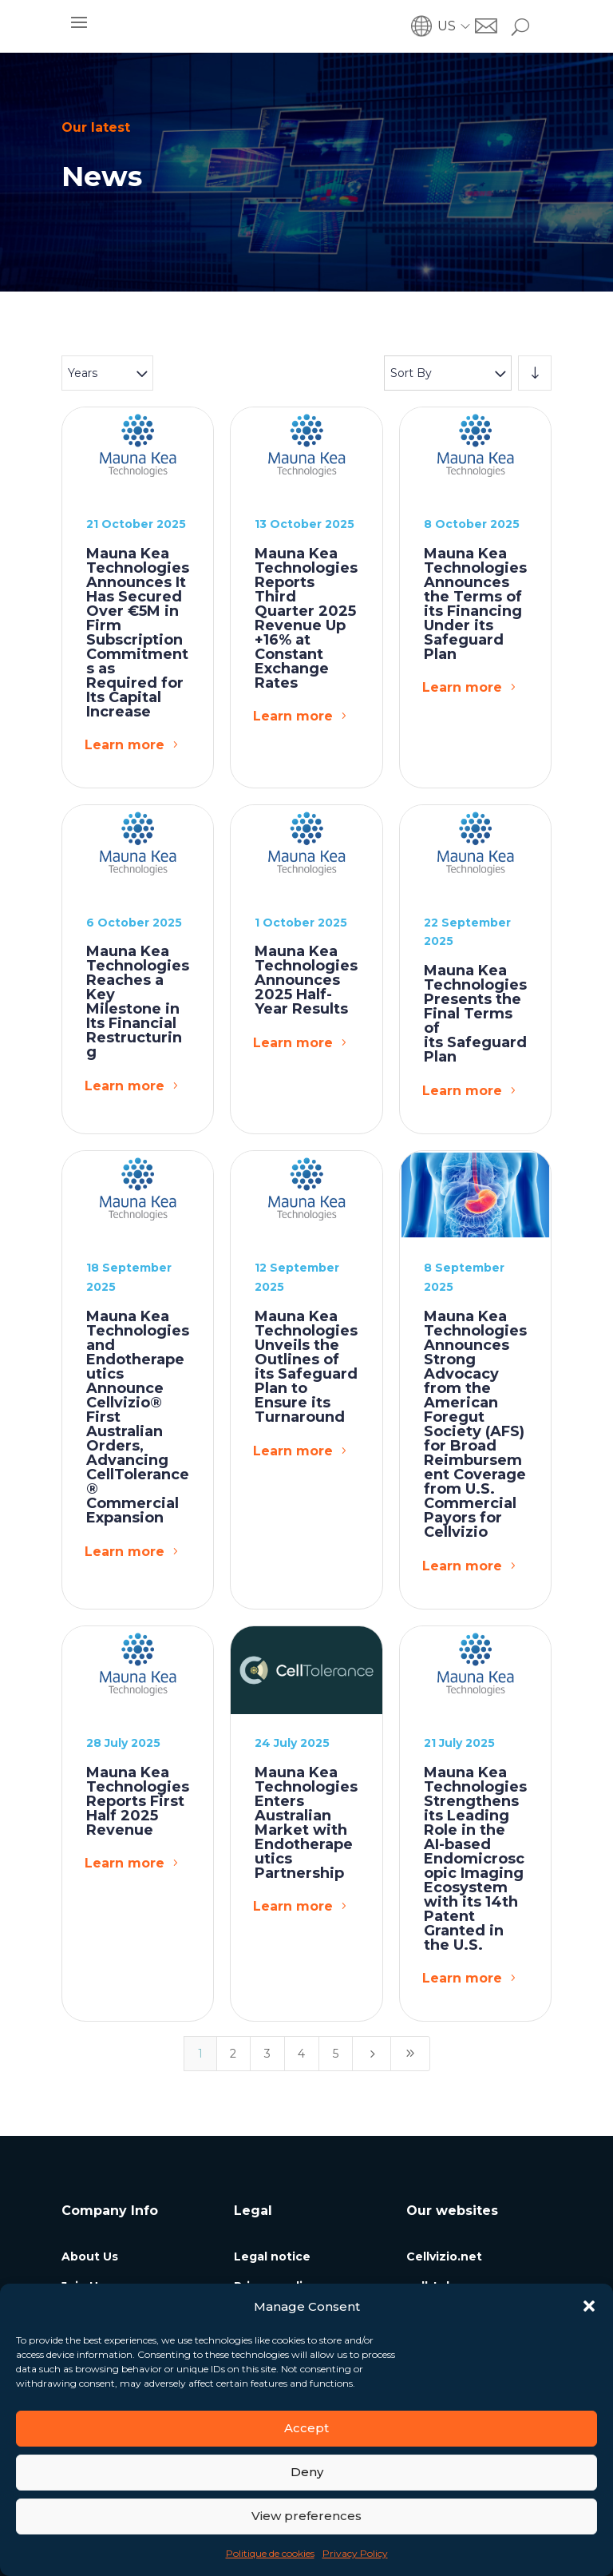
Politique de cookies (270, 2553)
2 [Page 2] (233, 2053)
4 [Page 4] (301, 2053)
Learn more (124, 744)
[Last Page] (410, 2053)
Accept (306, 2427)
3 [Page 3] (267, 2053)
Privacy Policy (355, 2553)
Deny (307, 2471)
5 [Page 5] (335, 2053)
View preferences (306, 2515)
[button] (589, 2306)
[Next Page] (372, 2053)
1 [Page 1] (200, 2053)
